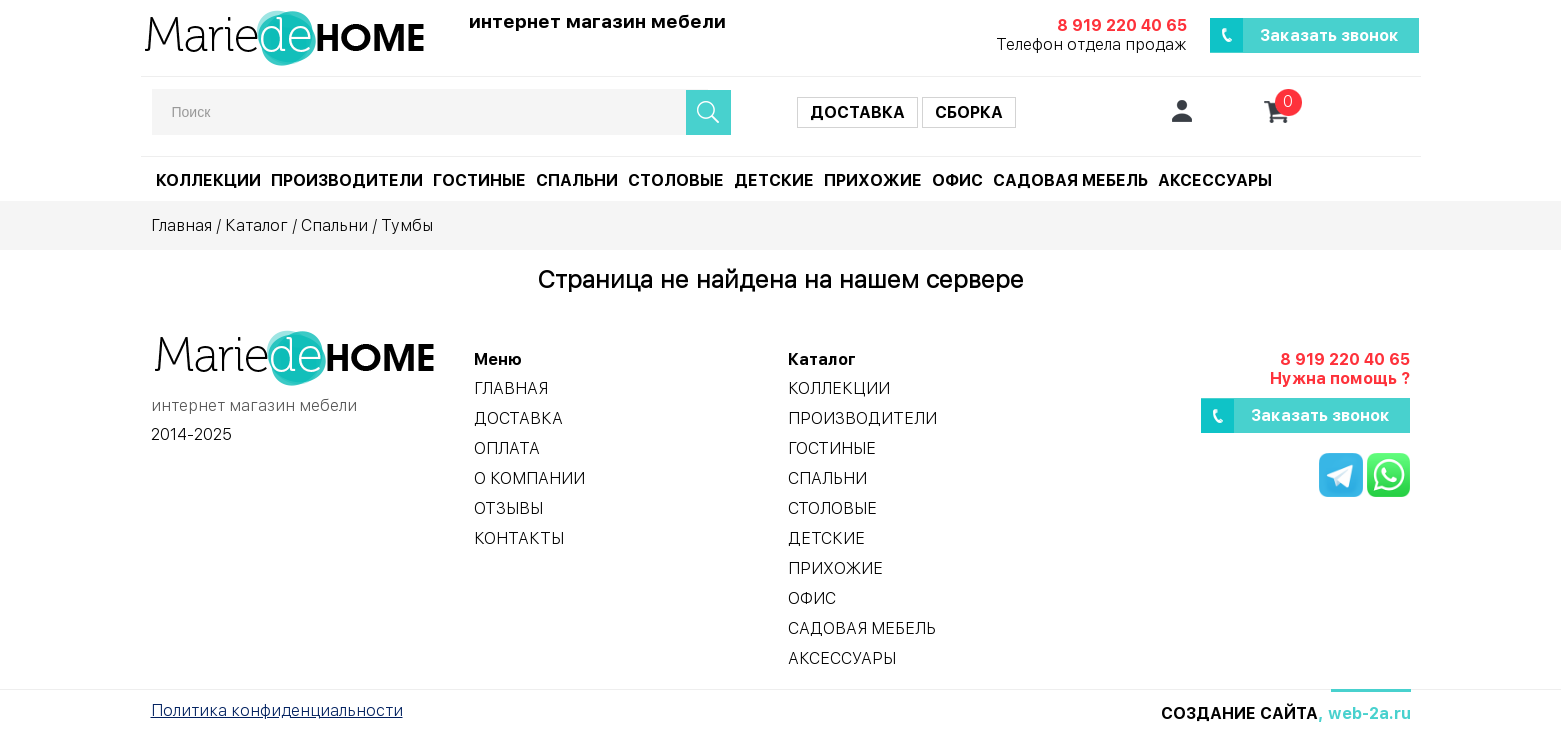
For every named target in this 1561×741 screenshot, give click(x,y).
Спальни (577, 180)
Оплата (507, 448)
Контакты (519, 538)
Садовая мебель (1070, 180)
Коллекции (208, 180)
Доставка (857, 112)
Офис (957, 180)
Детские (774, 180)
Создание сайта (1239, 713)
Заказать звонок (1329, 35)
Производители (347, 180)
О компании (529, 478)
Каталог (256, 225)
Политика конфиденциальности (277, 710)
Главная (181, 225)
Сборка (969, 112)
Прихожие (873, 180)
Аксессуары (1215, 180)
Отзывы (508, 508)
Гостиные (479, 180)
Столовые (676, 180)
